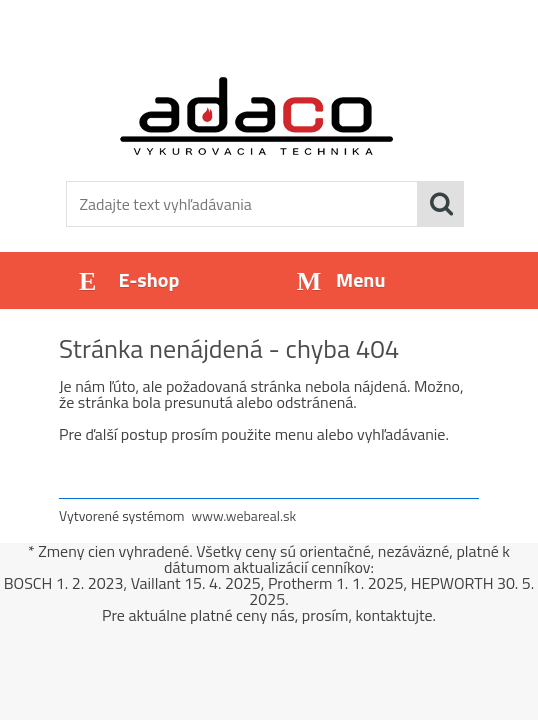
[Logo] (256, 116)
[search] (441, 204)
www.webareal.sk (244, 515)
